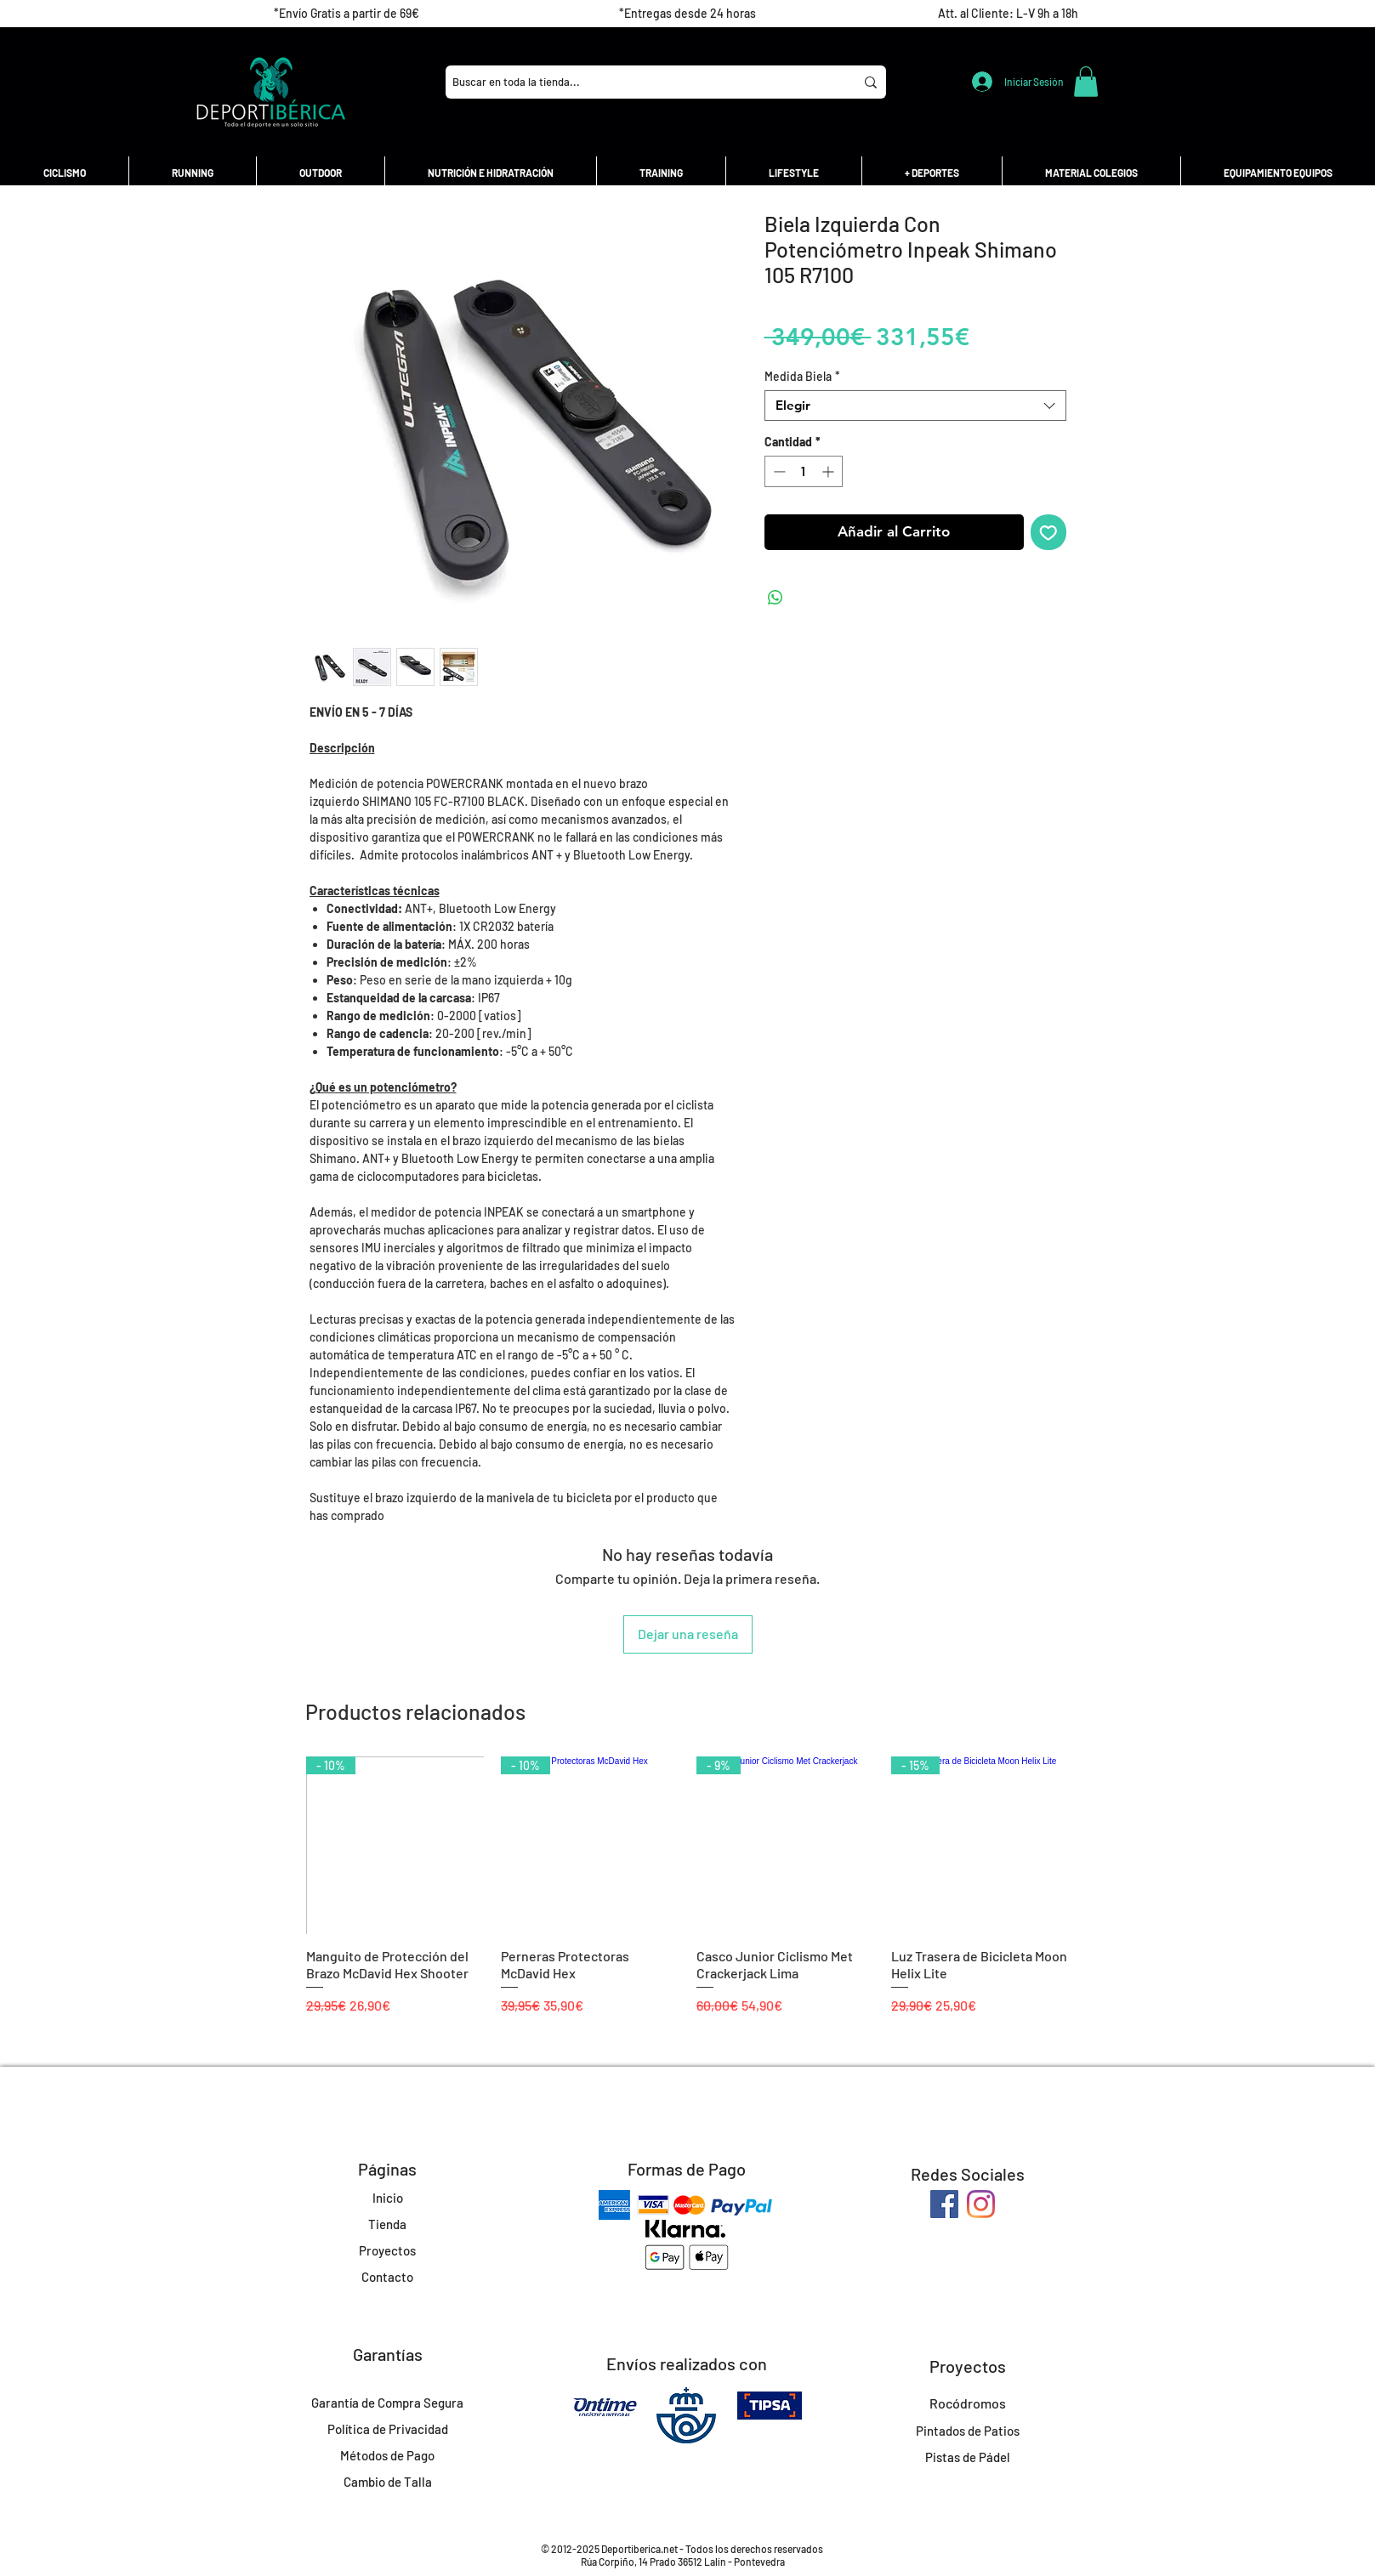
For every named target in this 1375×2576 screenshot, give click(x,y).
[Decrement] (777, 471)
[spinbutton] (803, 471)
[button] (1086, 81)
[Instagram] (981, 2204)
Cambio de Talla (388, 2481)
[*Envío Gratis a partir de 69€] (346, 13)
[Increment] (829, 471)
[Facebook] (944, 2204)
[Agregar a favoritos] (1048, 532)
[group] (688, 1895)
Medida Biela (802, 376)
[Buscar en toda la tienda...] (636, 82)
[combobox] (915, 405)
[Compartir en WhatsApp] (775, 597)
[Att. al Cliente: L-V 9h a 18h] (1008, 13)
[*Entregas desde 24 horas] (687, 13)
